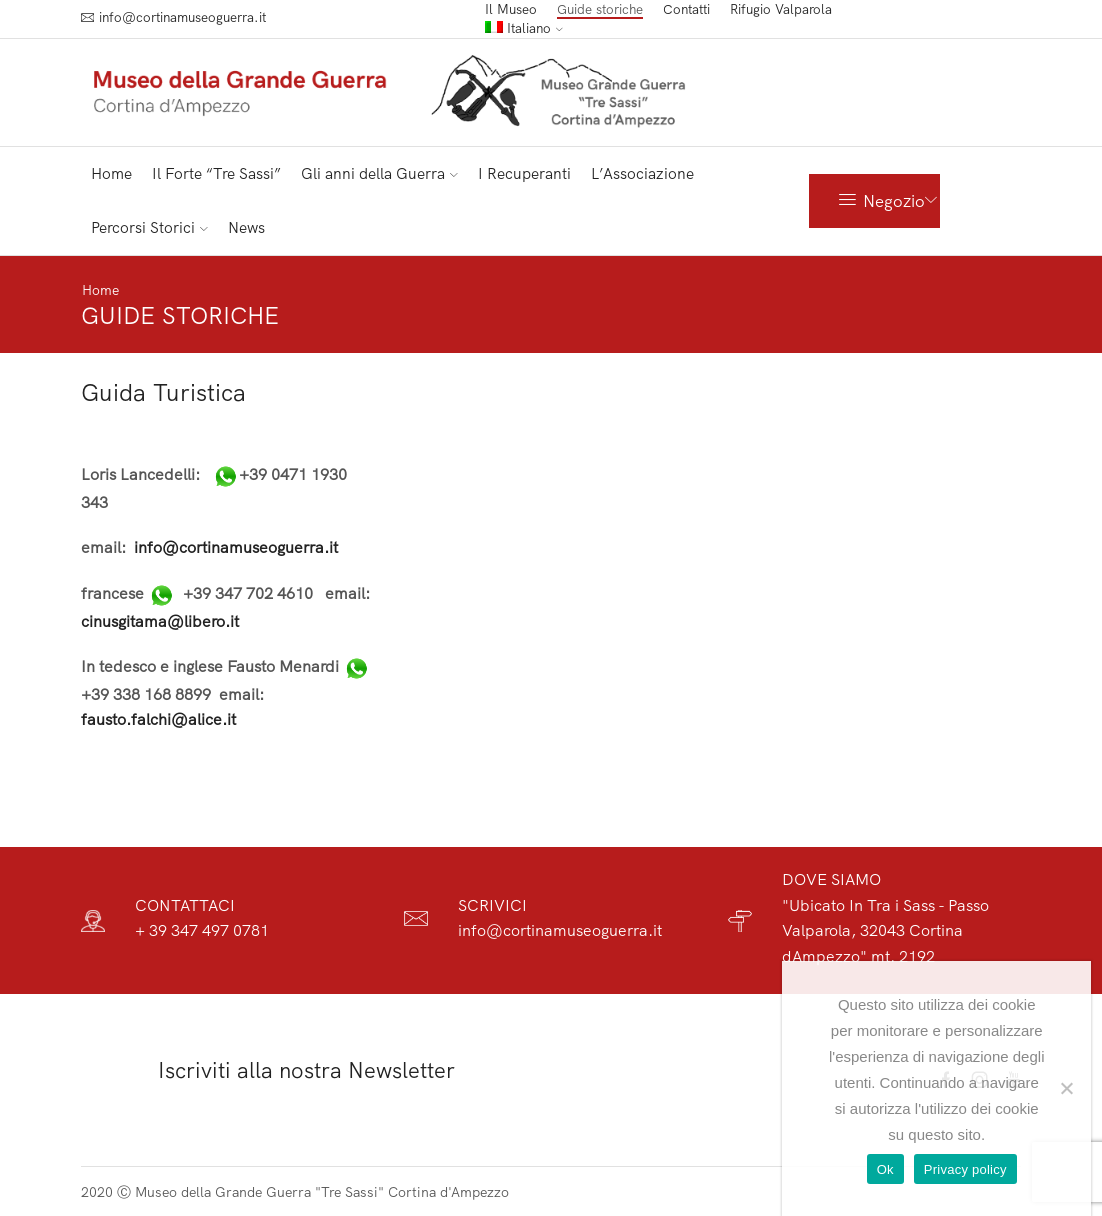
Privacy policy (965, 1169)
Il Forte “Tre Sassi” (216, 173)
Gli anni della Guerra (379, 173)
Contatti (686, 9)
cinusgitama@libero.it (160, 620)
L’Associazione (642, 173)
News (246, 227)
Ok (885, 1169)
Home (111, 173)
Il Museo (511, 9)
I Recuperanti (524, 173)
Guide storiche (600, 9)
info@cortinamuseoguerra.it (236, 547)
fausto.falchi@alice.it (158, 719)
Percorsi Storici (149, 227)
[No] (1066, 1088)
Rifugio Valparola (781, 9)
